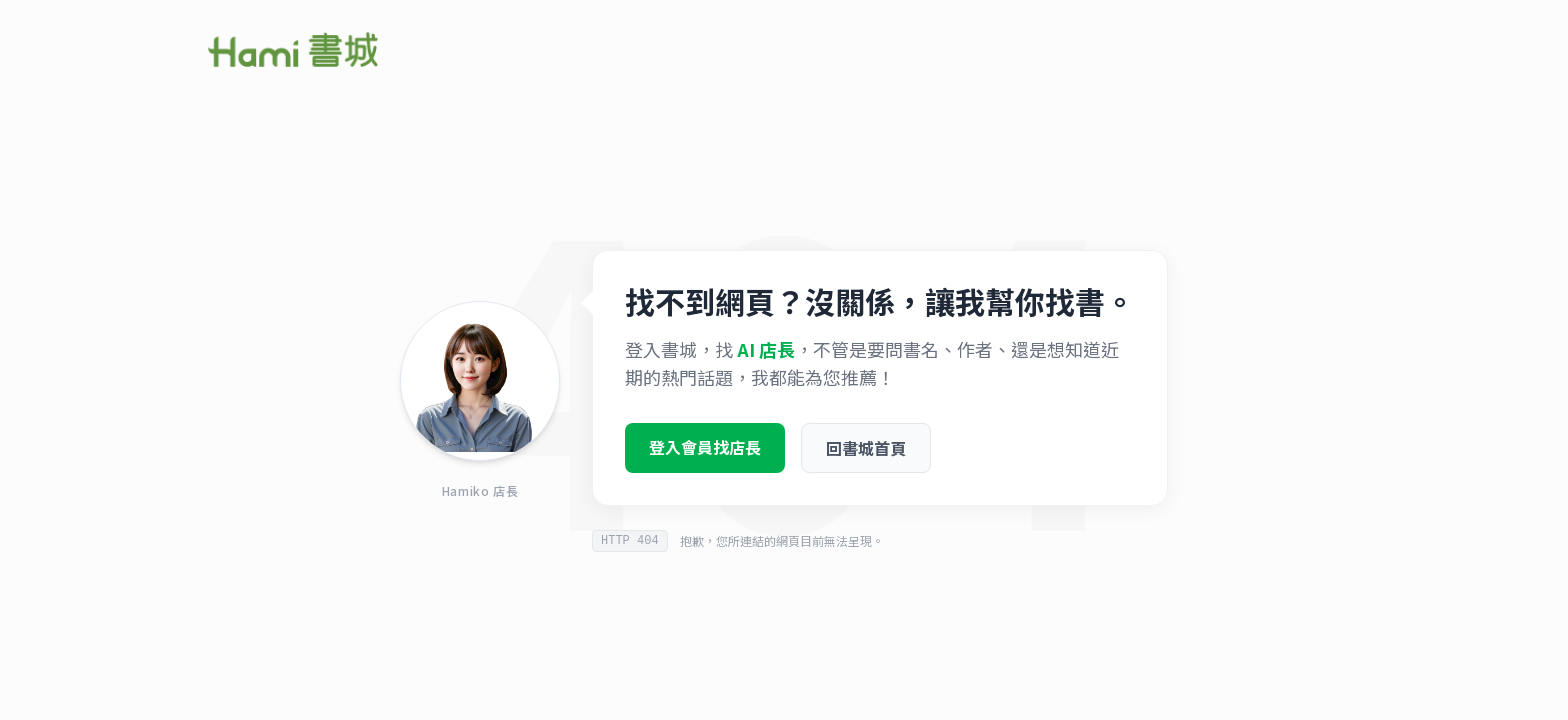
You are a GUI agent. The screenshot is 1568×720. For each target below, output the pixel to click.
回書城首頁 (866, 455)
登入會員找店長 (705, 454)
